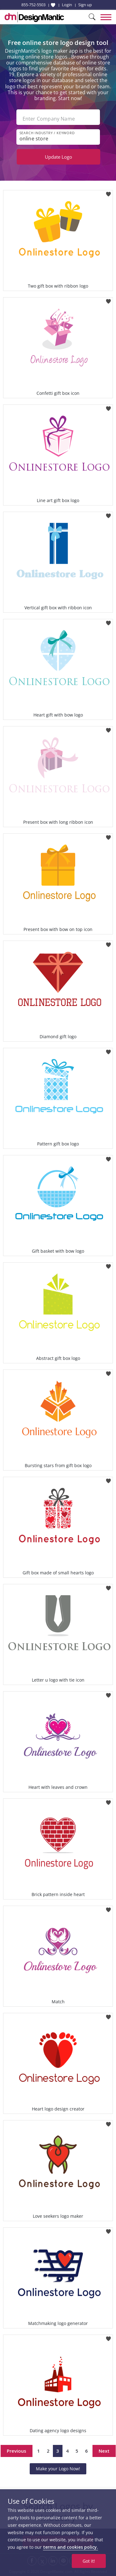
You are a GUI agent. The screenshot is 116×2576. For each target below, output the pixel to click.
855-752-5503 (33, 4)
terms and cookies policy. (70, 2547)
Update (58, 157)
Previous (16, 2451)
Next (104, 2451)
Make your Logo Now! (58, 2469)
